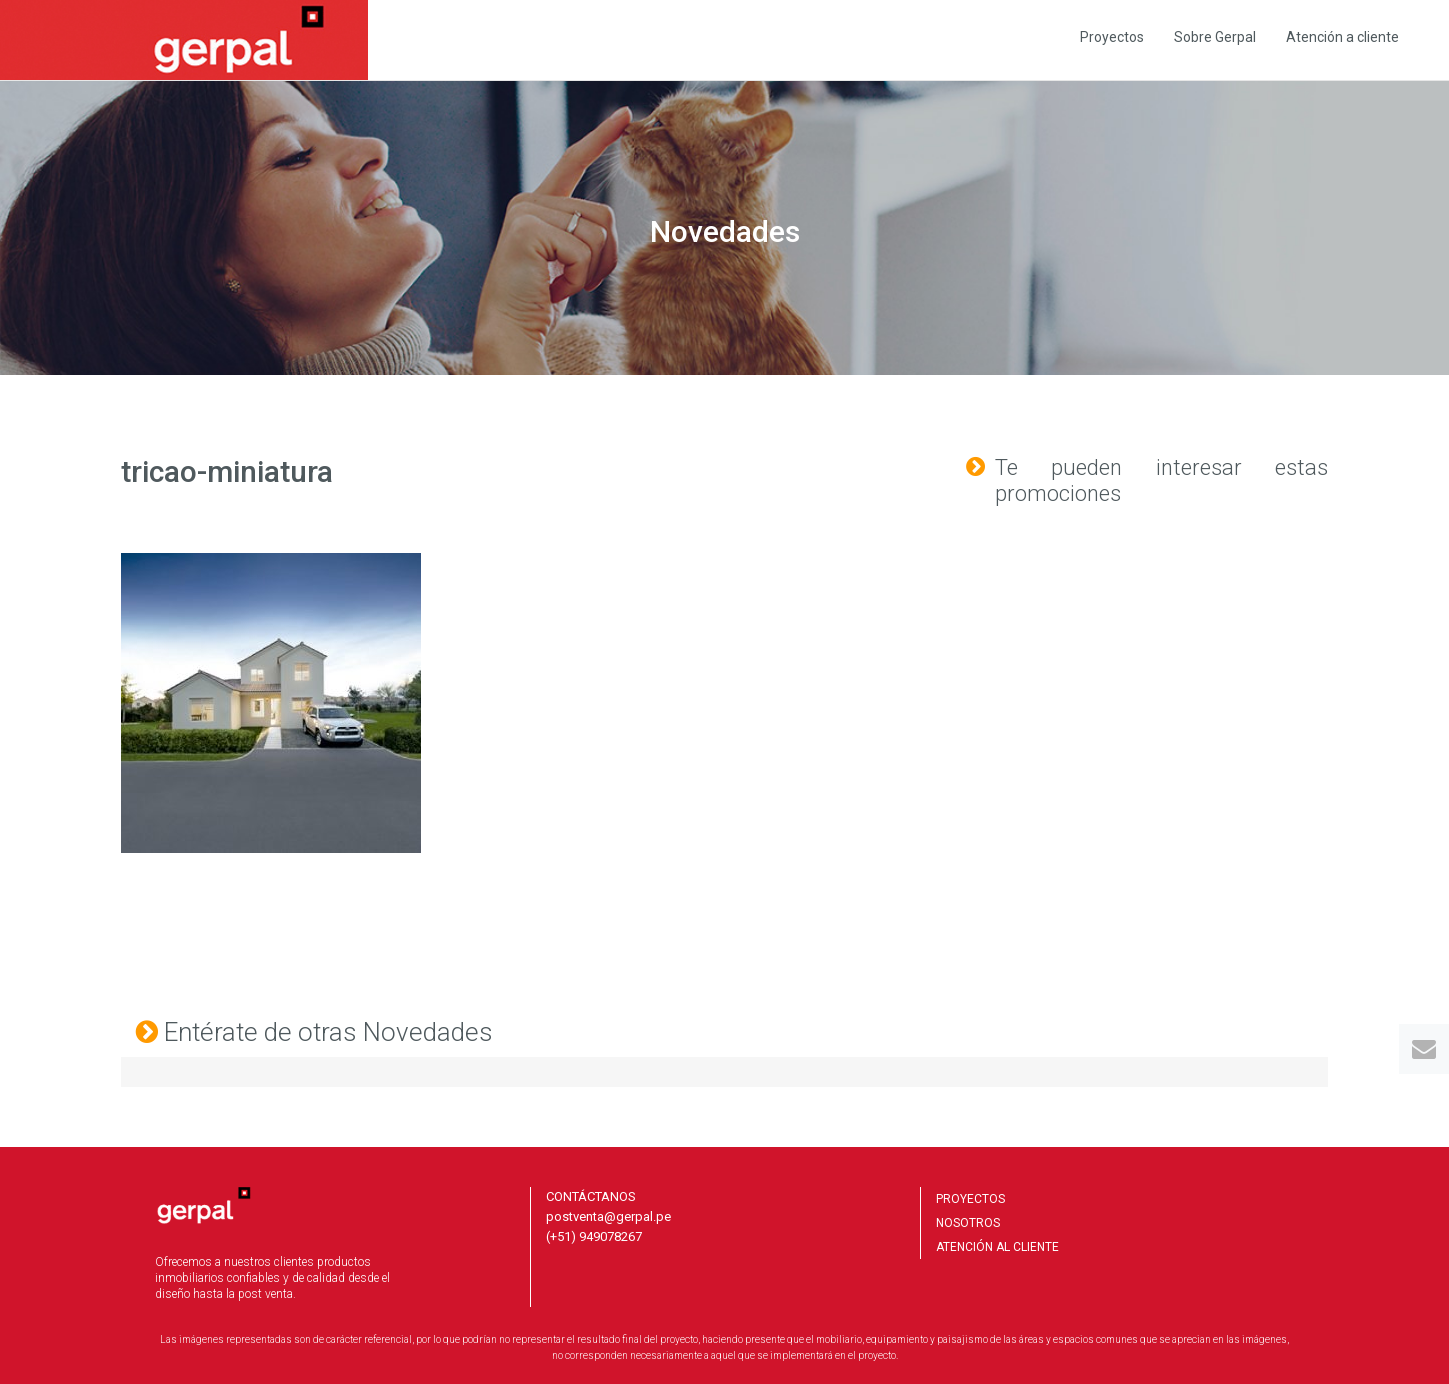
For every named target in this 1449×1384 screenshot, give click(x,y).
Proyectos (1112, 37)
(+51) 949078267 (594, 1236)
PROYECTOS (970, 1199)
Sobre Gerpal (1215, 37)
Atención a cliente (1342, 37)
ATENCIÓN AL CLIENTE (997, 1247)
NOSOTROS (968, 1223)
